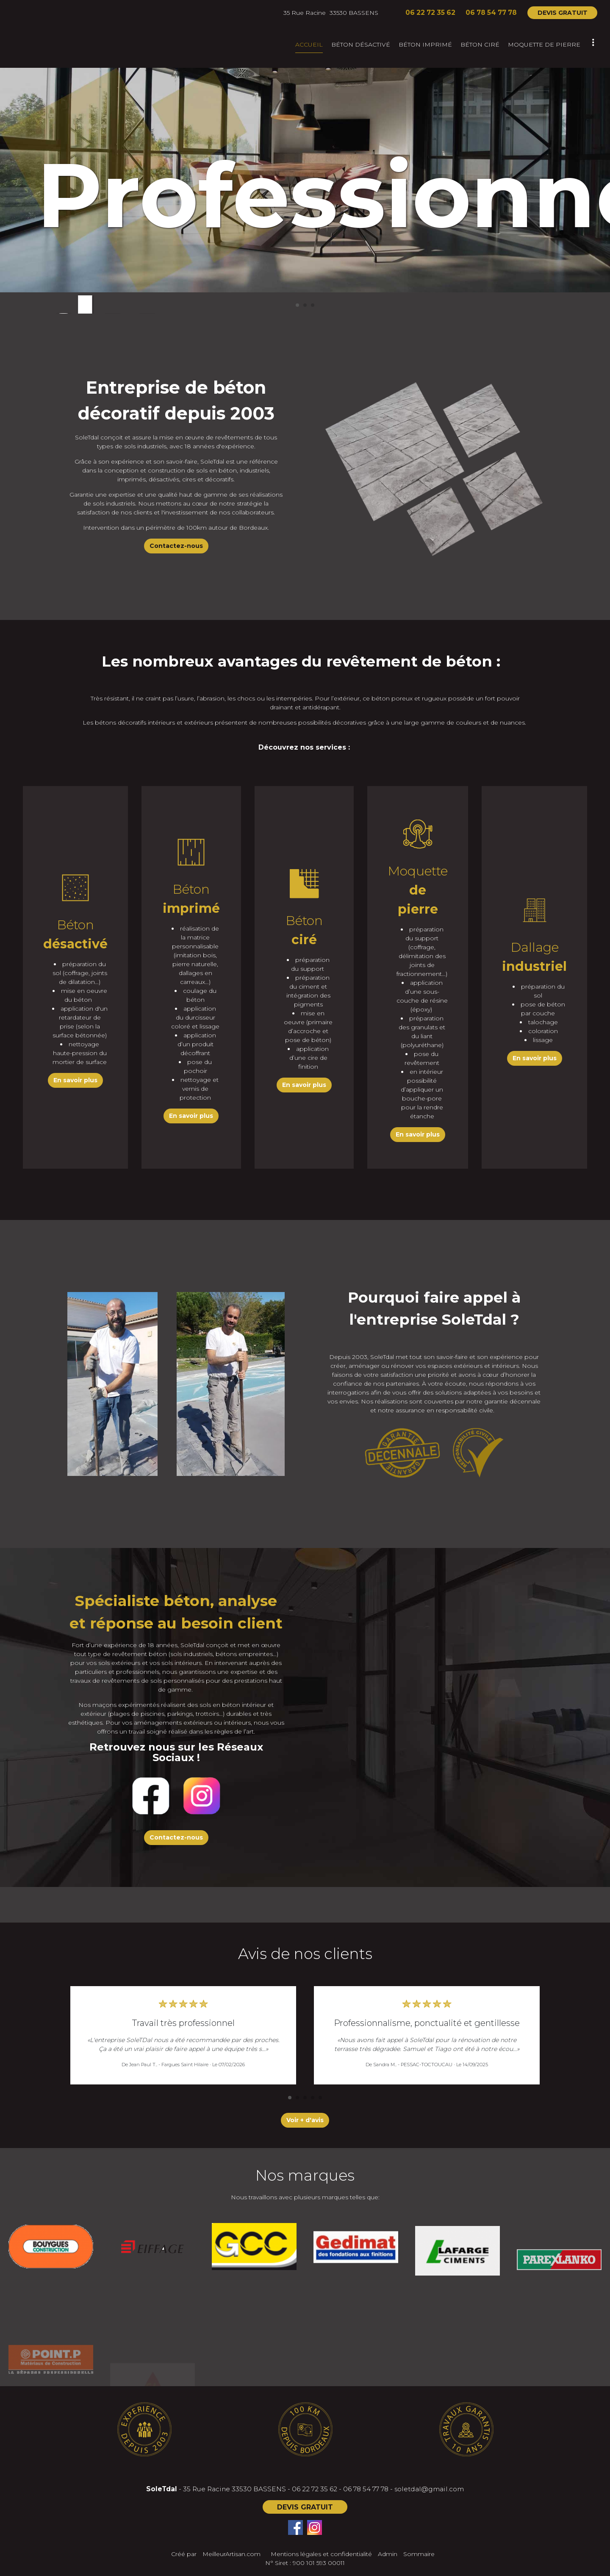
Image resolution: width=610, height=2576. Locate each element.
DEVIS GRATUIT (563, 13)
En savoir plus (75, 1080)
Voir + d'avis (305, 2120)
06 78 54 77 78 (365, 2489)
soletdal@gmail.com (429, 2489)
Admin (387, 2554)
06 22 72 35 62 (314, 2489)
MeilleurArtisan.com (231, 2554)
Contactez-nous (176, 546)
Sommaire (419, 2554)
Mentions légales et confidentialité (321, 2554)
